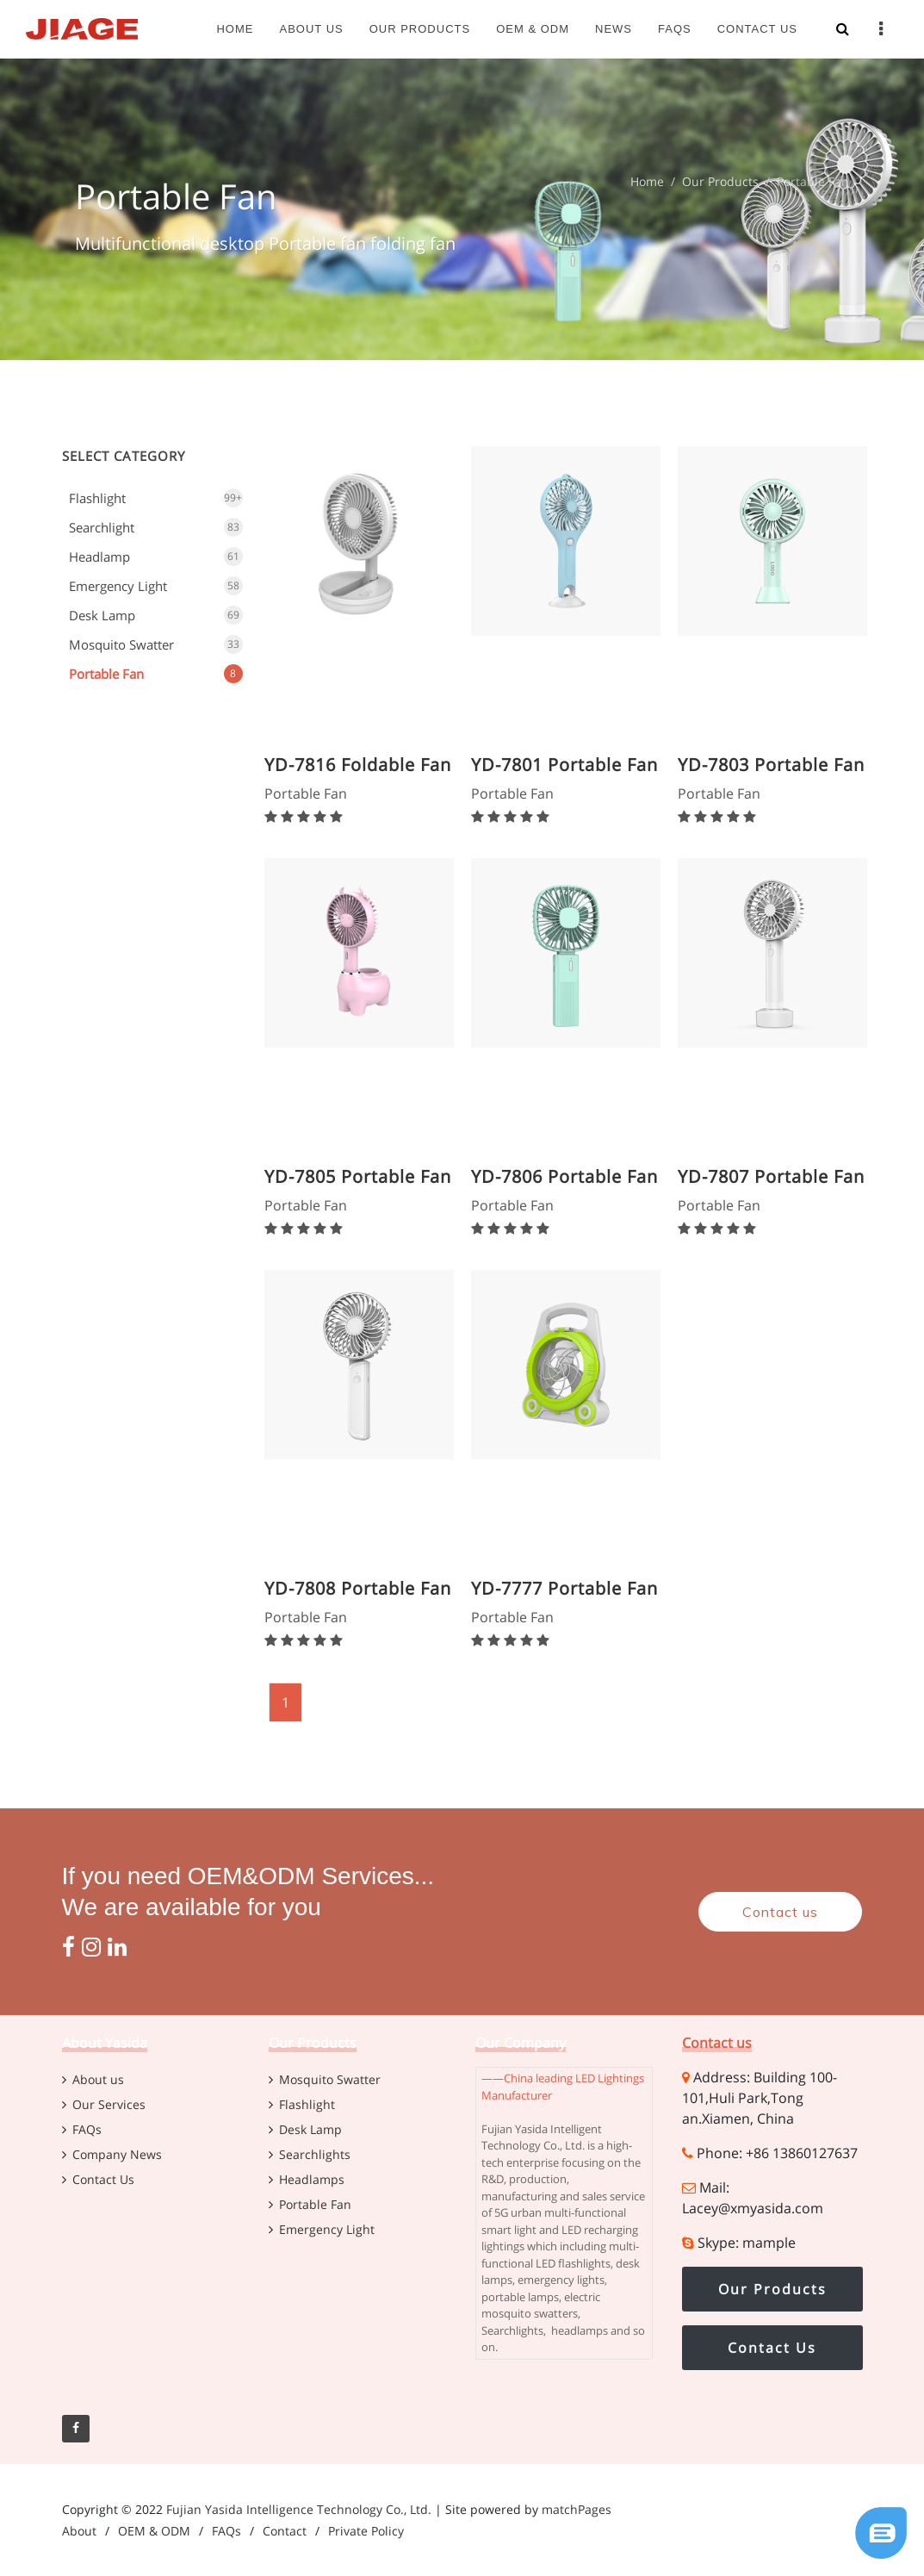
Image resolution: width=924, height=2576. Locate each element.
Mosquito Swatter (121, 644)
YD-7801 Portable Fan (564, 764)
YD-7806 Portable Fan (564, 1176)
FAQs (87, 2129)
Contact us (780, 1911)
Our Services (109, 2104)
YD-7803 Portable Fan (771, 764)
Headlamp (99, 556)
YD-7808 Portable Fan (357, 1588)
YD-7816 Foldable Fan (357, 764)
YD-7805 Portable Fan (357, 1176)
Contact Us (103, 2179)
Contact (285, 2531)
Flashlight (97, 498)
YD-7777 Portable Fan (564, 1588)
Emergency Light (118, 585)
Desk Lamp (102, 615)
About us (98, 2079)
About (79, 2531)
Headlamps (311, 2179)
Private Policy (366, 2531)
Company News (117, 2154)
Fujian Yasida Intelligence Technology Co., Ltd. (298, 2509)
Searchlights (314, 2154)
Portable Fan (106, 673)
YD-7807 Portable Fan (771, 1176)
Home (647, 181)
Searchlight (101, 527)
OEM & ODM (154, 2531)
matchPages (576, 2509)
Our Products (720, 181)
